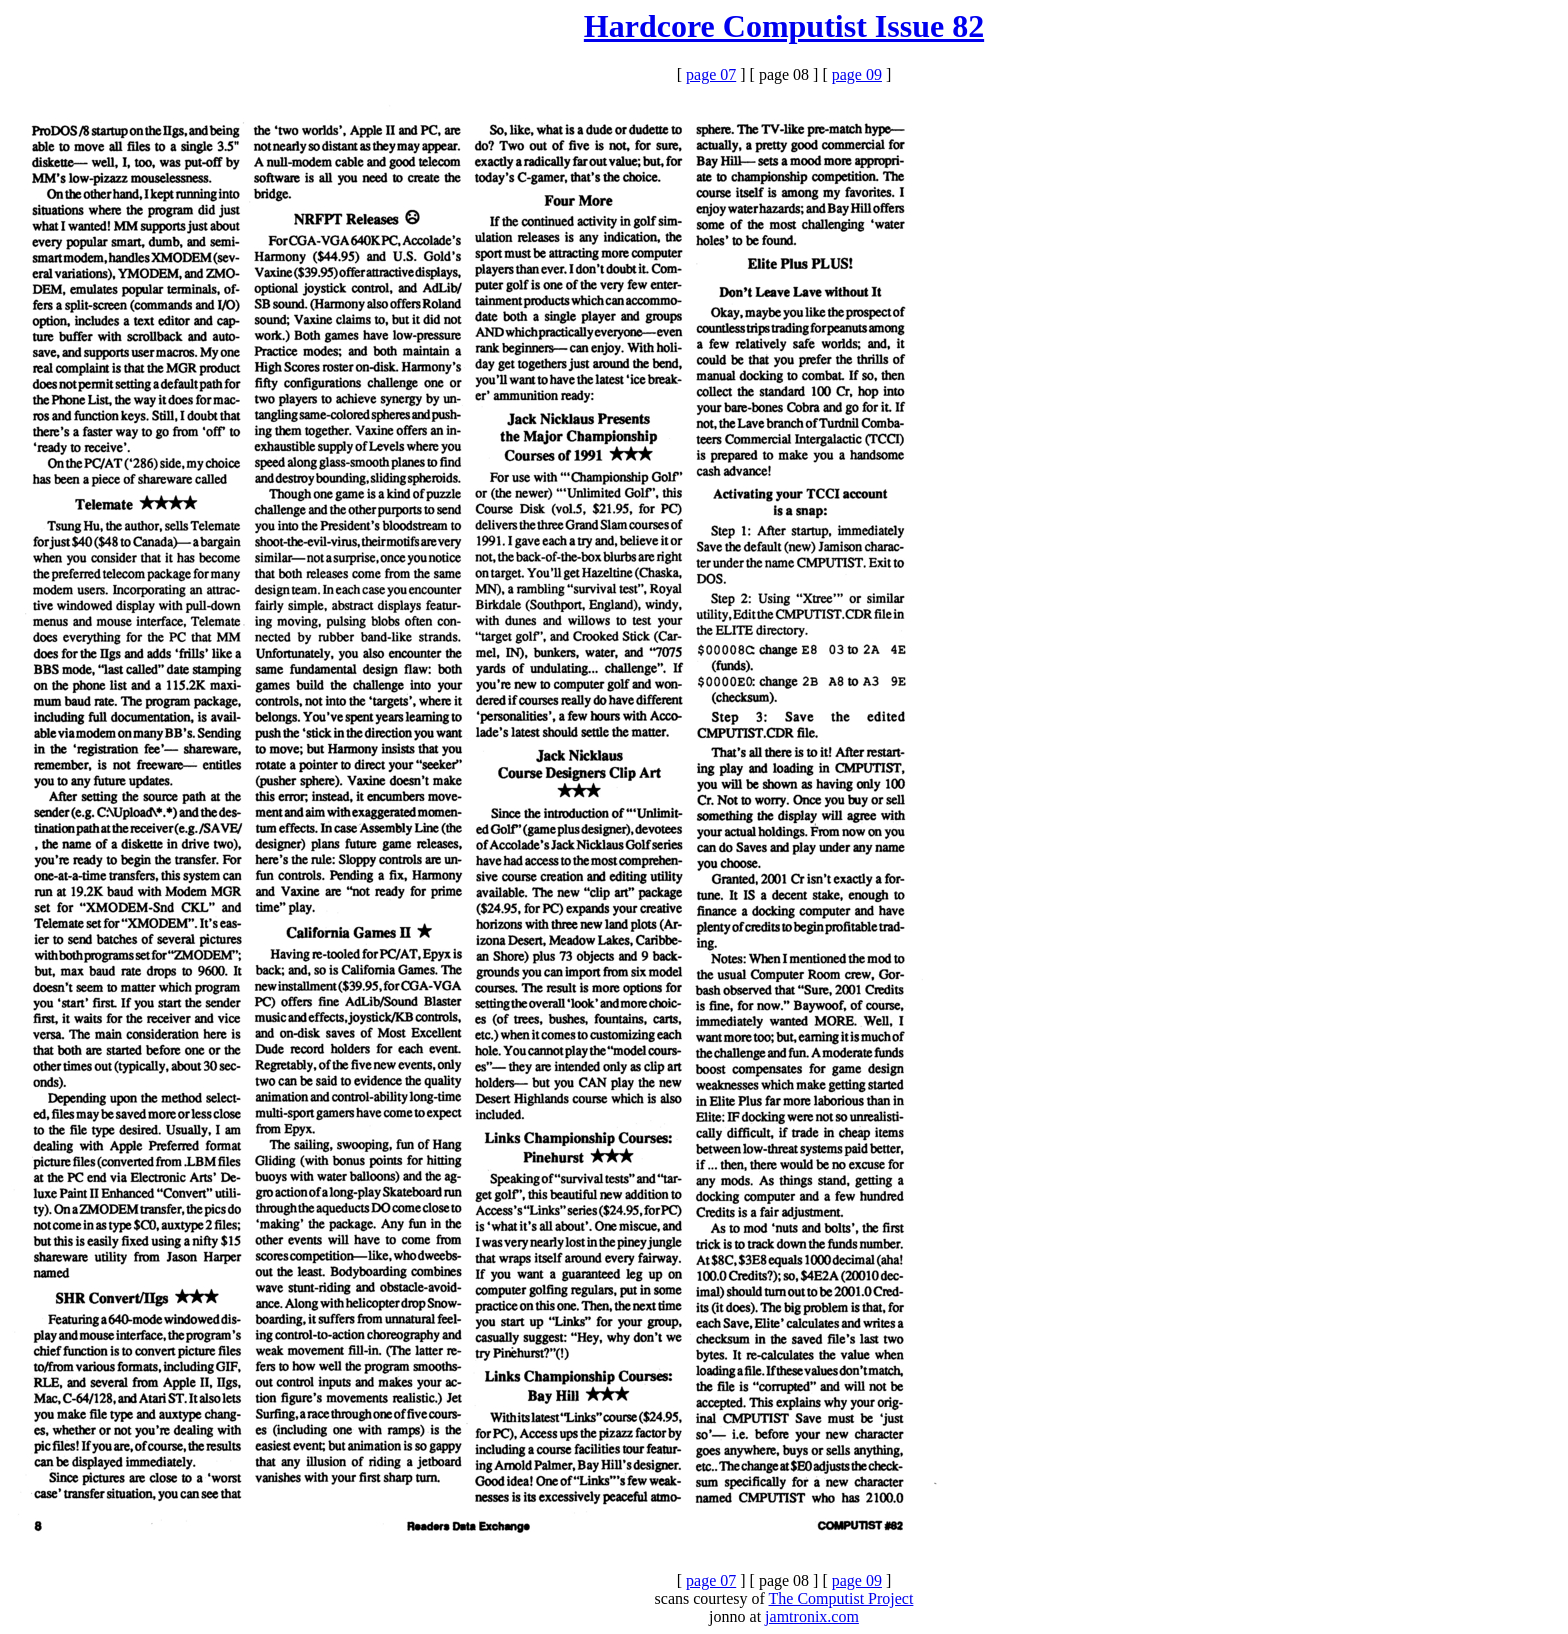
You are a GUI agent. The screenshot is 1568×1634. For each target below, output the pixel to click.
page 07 (711, 74)
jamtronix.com (812, 1616)
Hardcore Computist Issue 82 (784, 26)
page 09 (857, 74)
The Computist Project (841, 1598)
